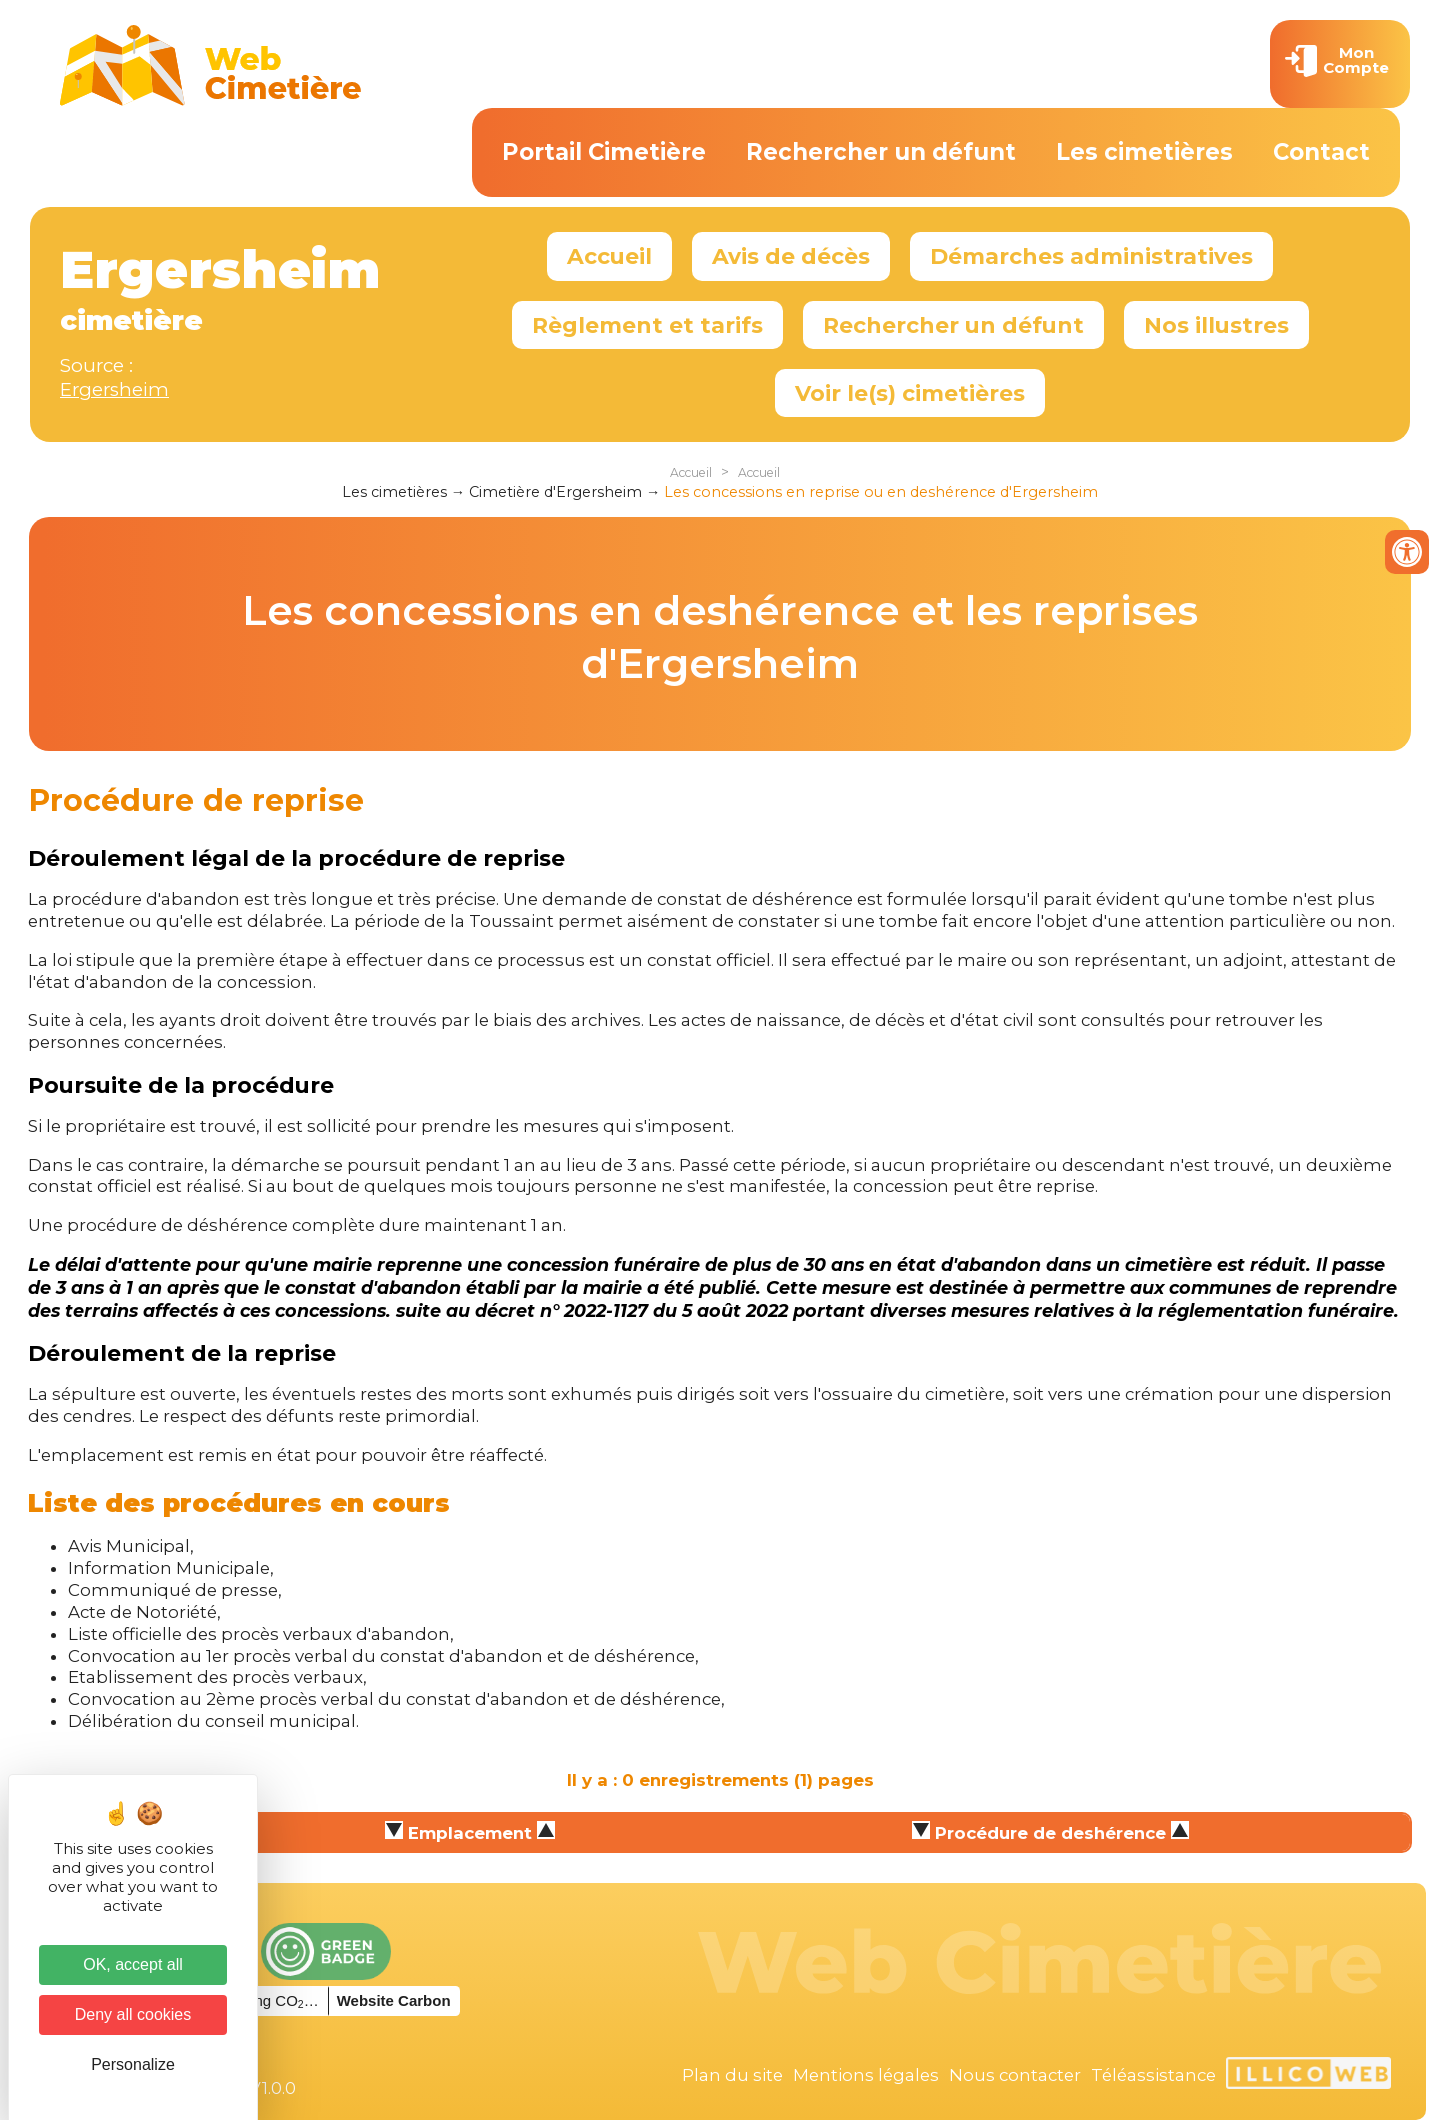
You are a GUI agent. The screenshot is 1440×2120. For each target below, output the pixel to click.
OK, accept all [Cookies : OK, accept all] (133, 1964)
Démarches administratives (1091, 256)
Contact (1321, 152)
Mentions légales (866, 2075)
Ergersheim (114, 389)
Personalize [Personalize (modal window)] (133, 2064)
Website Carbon (394, 2000)
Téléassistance (1153, 2075)
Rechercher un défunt (881, 152)
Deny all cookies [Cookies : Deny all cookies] (133, 2014)
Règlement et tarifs (647, 325)
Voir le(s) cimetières (910, 393)
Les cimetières (1144, 152)
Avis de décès (791, 256)
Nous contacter (1015, 2075)
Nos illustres (1216, 325)
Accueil (609, 256)
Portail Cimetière (604, 152)
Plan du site (732, 2075)
